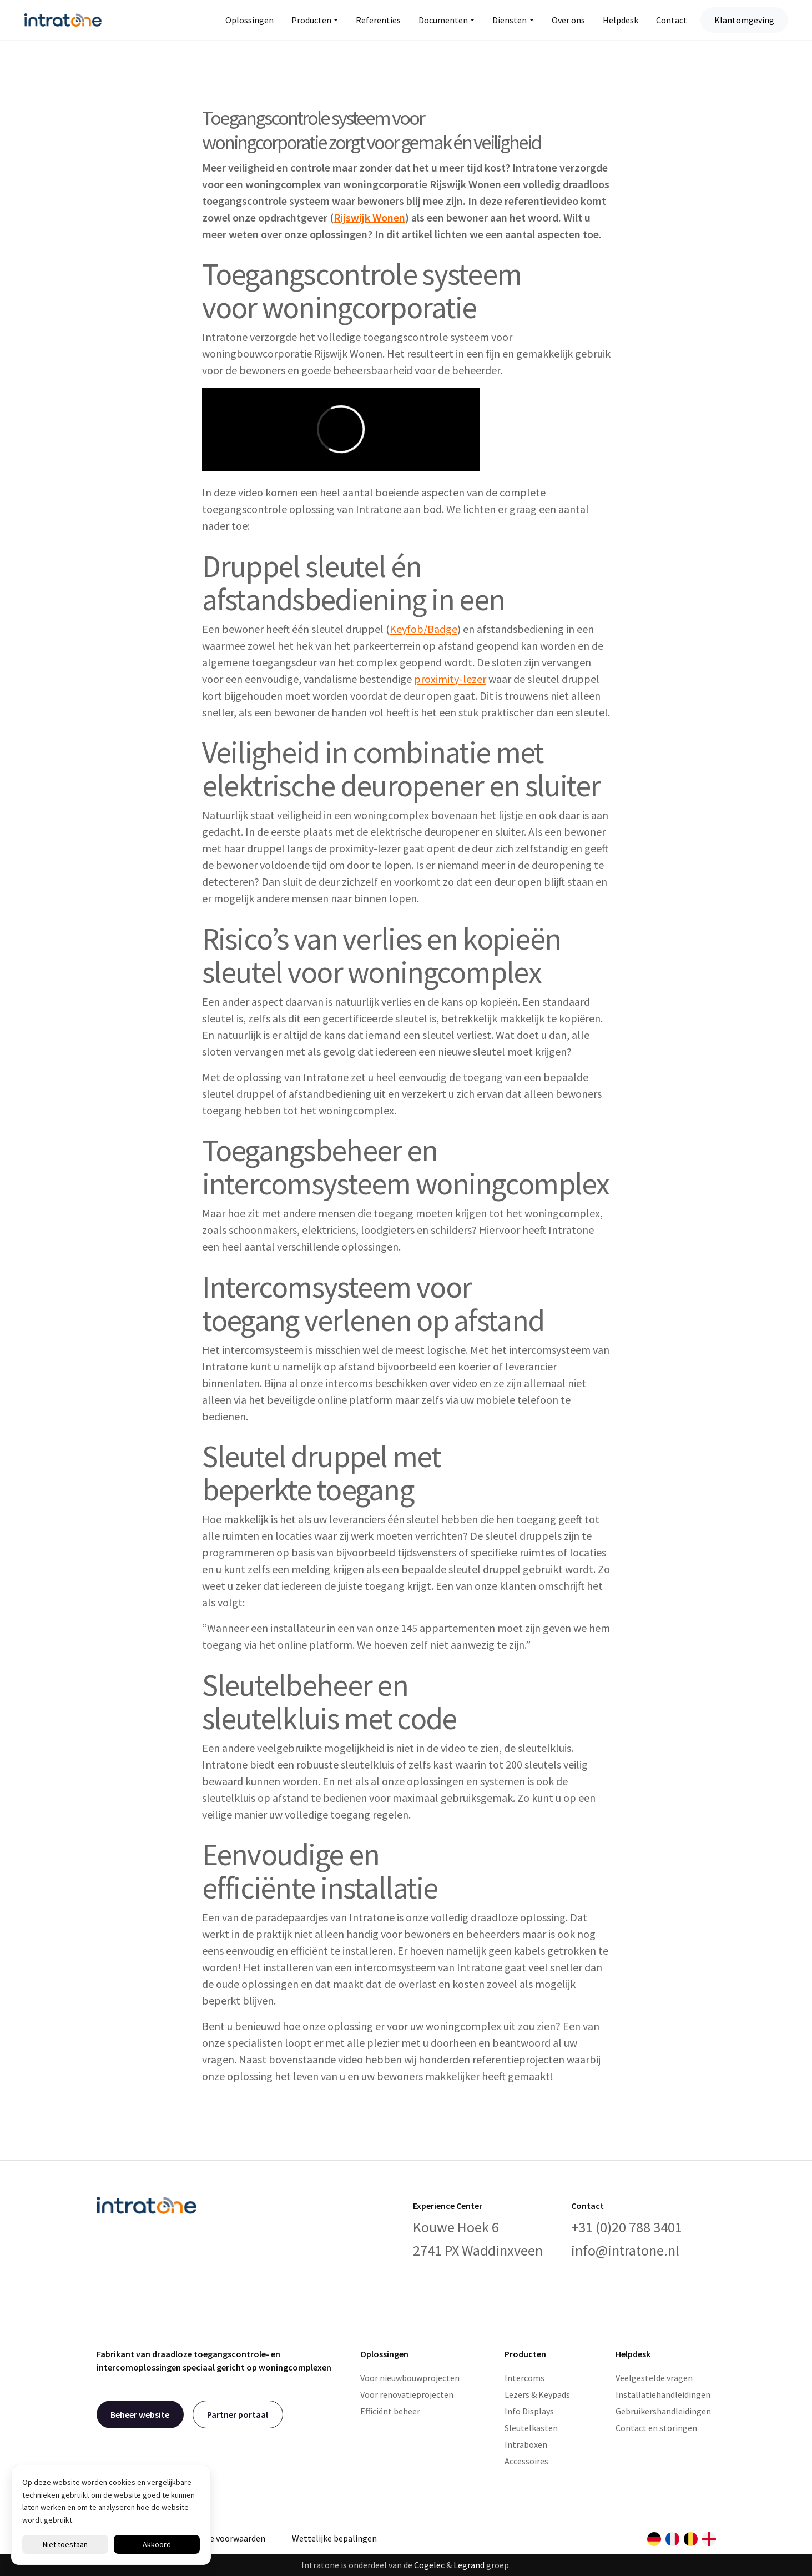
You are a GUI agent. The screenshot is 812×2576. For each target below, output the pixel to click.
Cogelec (429, 2564)
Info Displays (529, 2411)
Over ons (568, 20)
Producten (311, 20)
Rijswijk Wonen (369, 217)
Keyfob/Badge (423, 629)
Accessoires (526, 2461)
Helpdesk (620, 20)
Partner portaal (237, 2414)
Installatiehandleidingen (663, 2394)
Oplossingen (249, 20)
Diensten (509, 20)
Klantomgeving (744, 20)
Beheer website (139, 2414)
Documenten (443, 20)
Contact (671, 20)
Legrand (469, 2564)
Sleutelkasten (531, 2427)
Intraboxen (526, 2444)
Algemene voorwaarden (220, 2538)
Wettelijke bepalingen (334, 2538)
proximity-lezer (450, 679)
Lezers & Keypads (537, 2394)
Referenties (378, 20)
